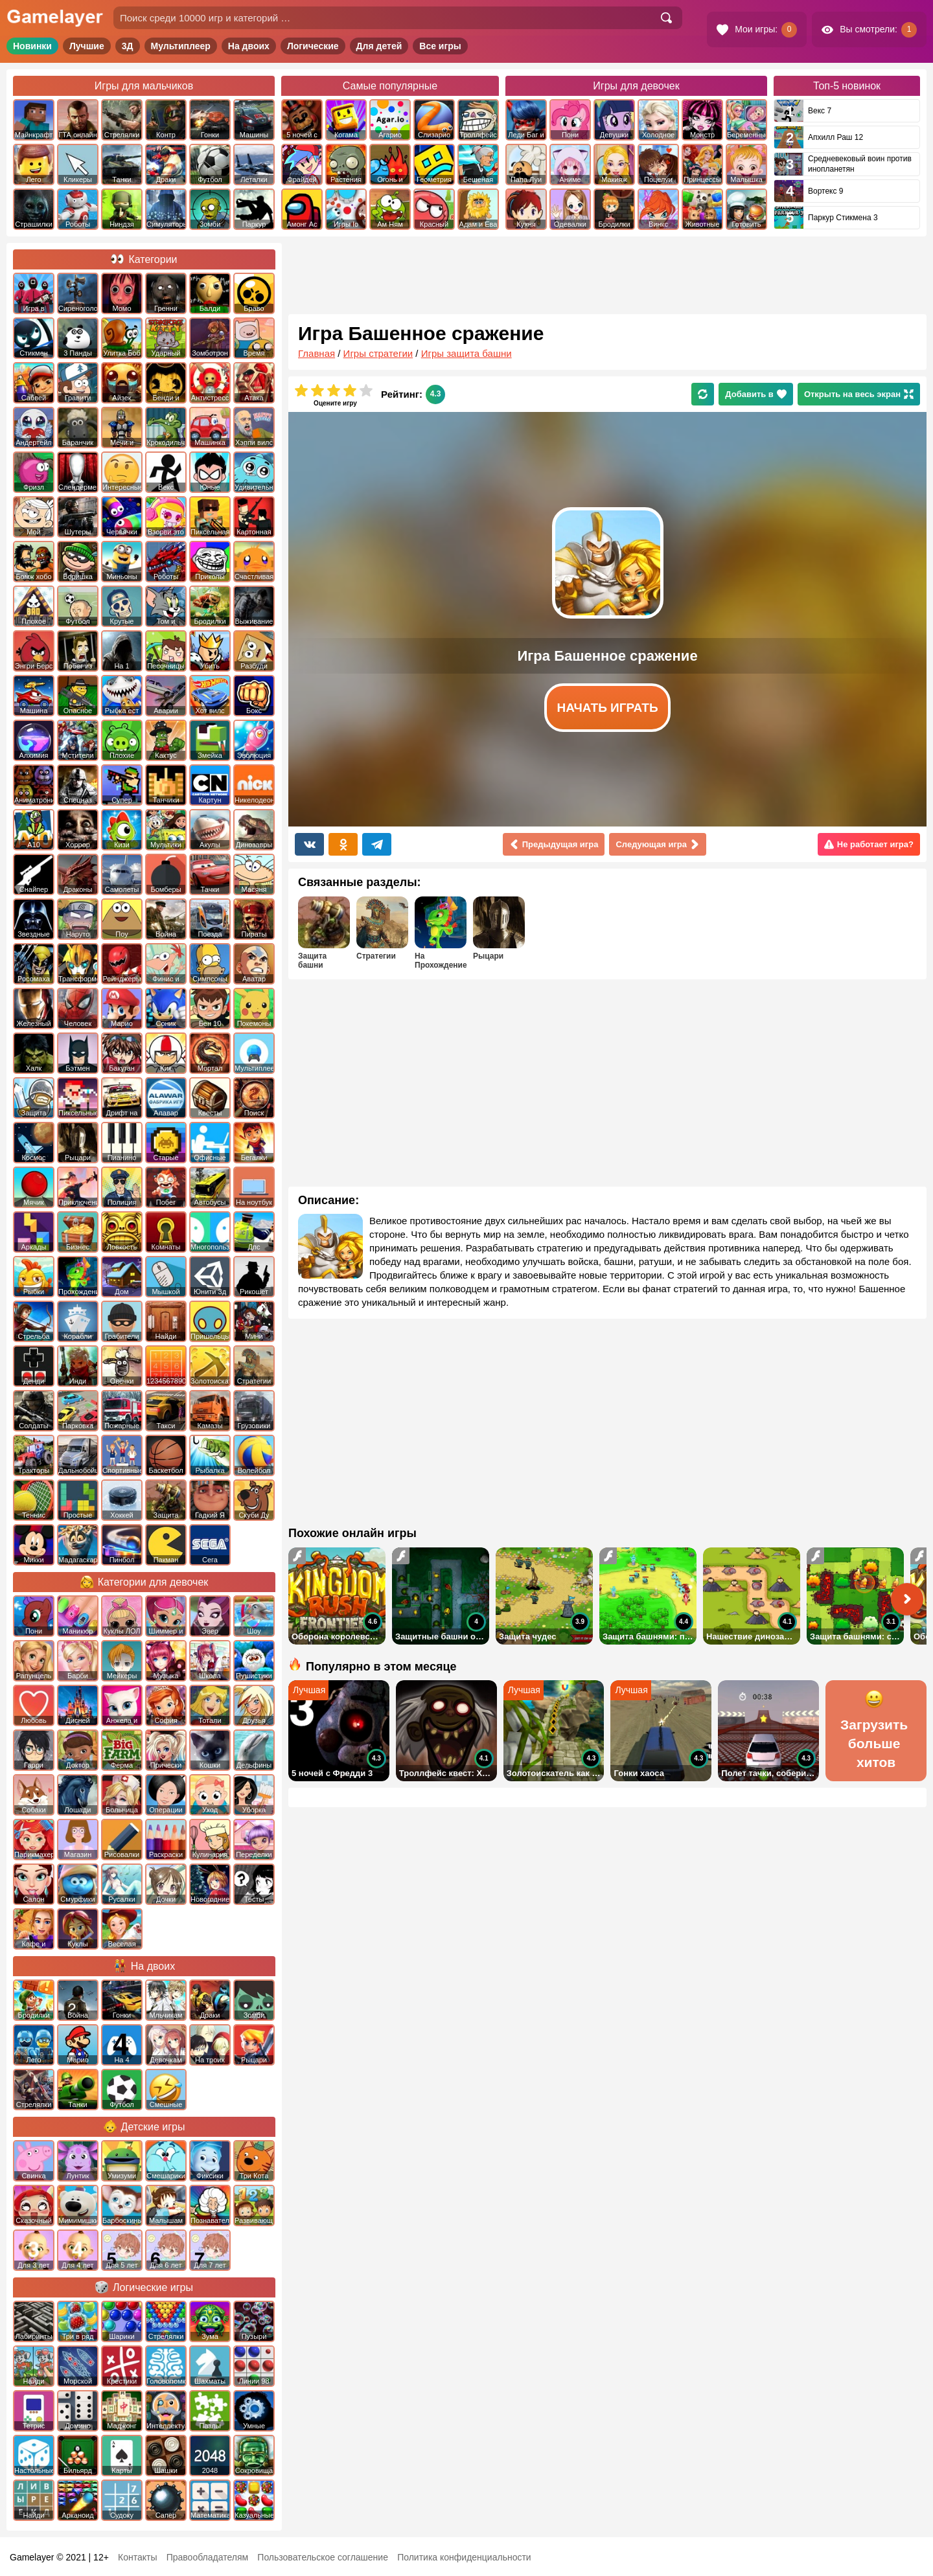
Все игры (440, 46)
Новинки (32, 46)
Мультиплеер (181, 46)
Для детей (379, 46)
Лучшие (86, 46)
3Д (127, 46)
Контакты (137, 2557)
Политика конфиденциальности (464, 2557)
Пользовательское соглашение (322, 2557)
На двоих (249, 46)
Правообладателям (207, 2557)
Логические (313, 46)
